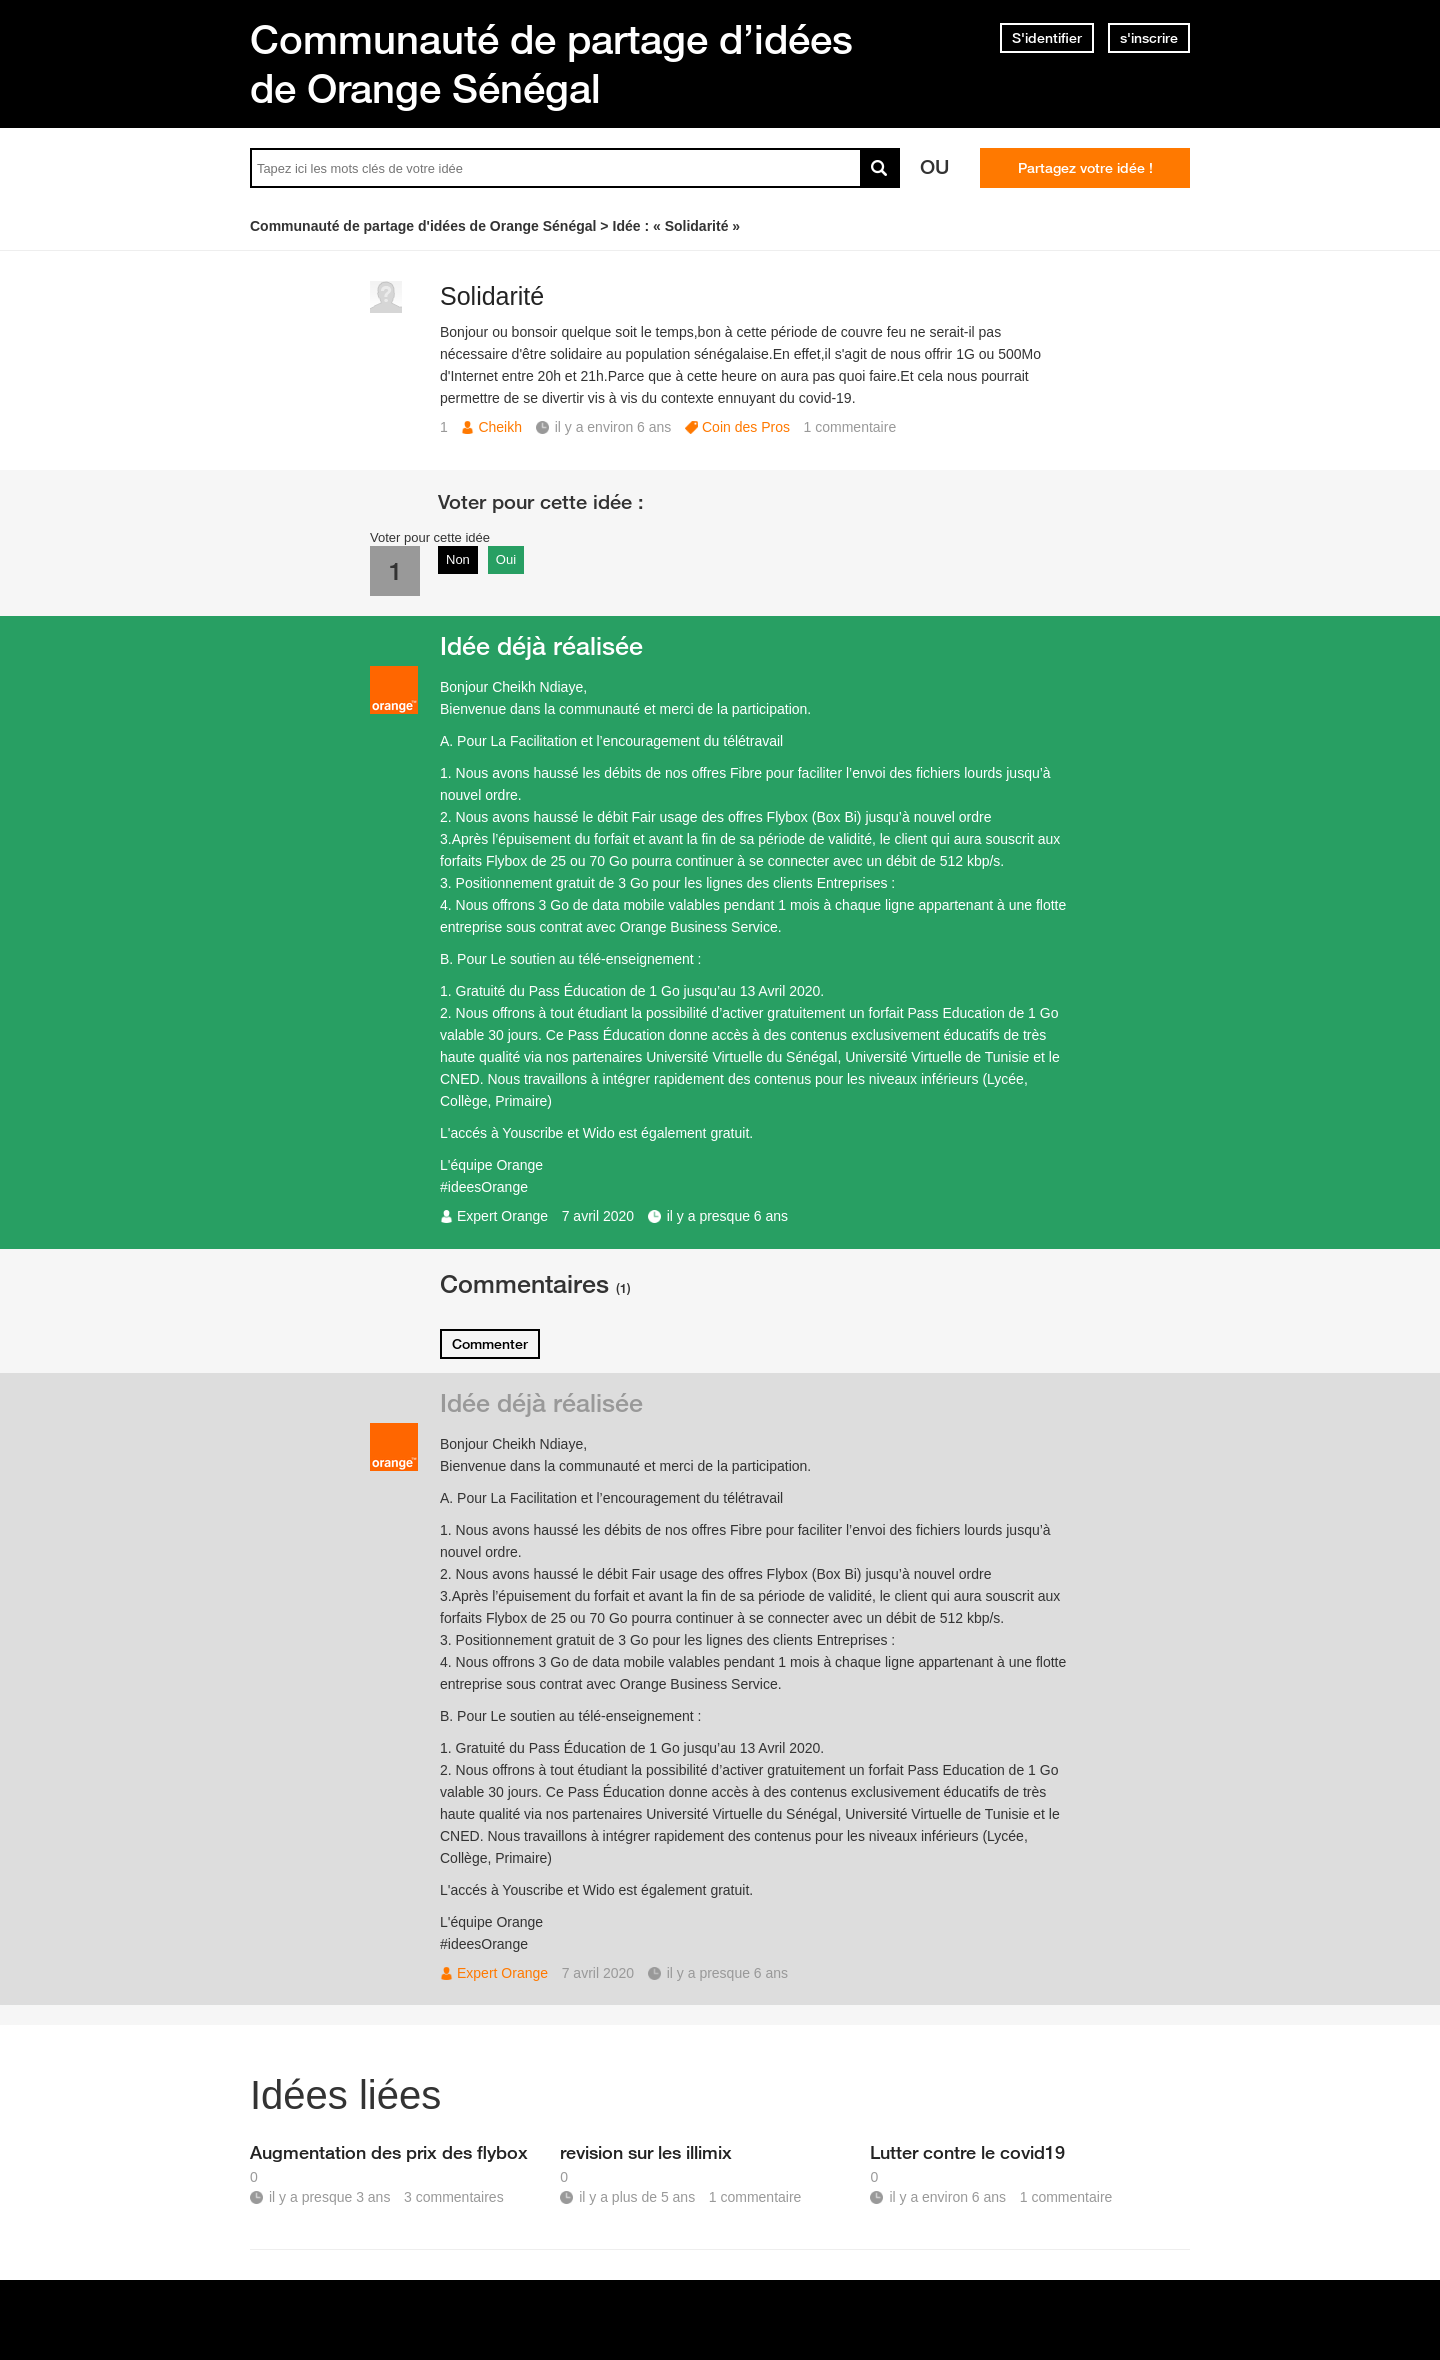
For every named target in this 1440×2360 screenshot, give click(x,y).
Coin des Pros (746, 427)
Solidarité (492, 296)
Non (458, 559)
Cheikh (500, 427)
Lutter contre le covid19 (967, 2152)
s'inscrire (1149, 38)
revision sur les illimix (646, 2152)
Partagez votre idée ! (1085, 168)
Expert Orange (502, 1216)
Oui (506, 559)
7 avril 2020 (598, 1216)
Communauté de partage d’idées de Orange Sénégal (551, 63)
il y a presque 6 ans (727, 1216)
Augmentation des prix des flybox (389, 2152)
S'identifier (1047, 38)
